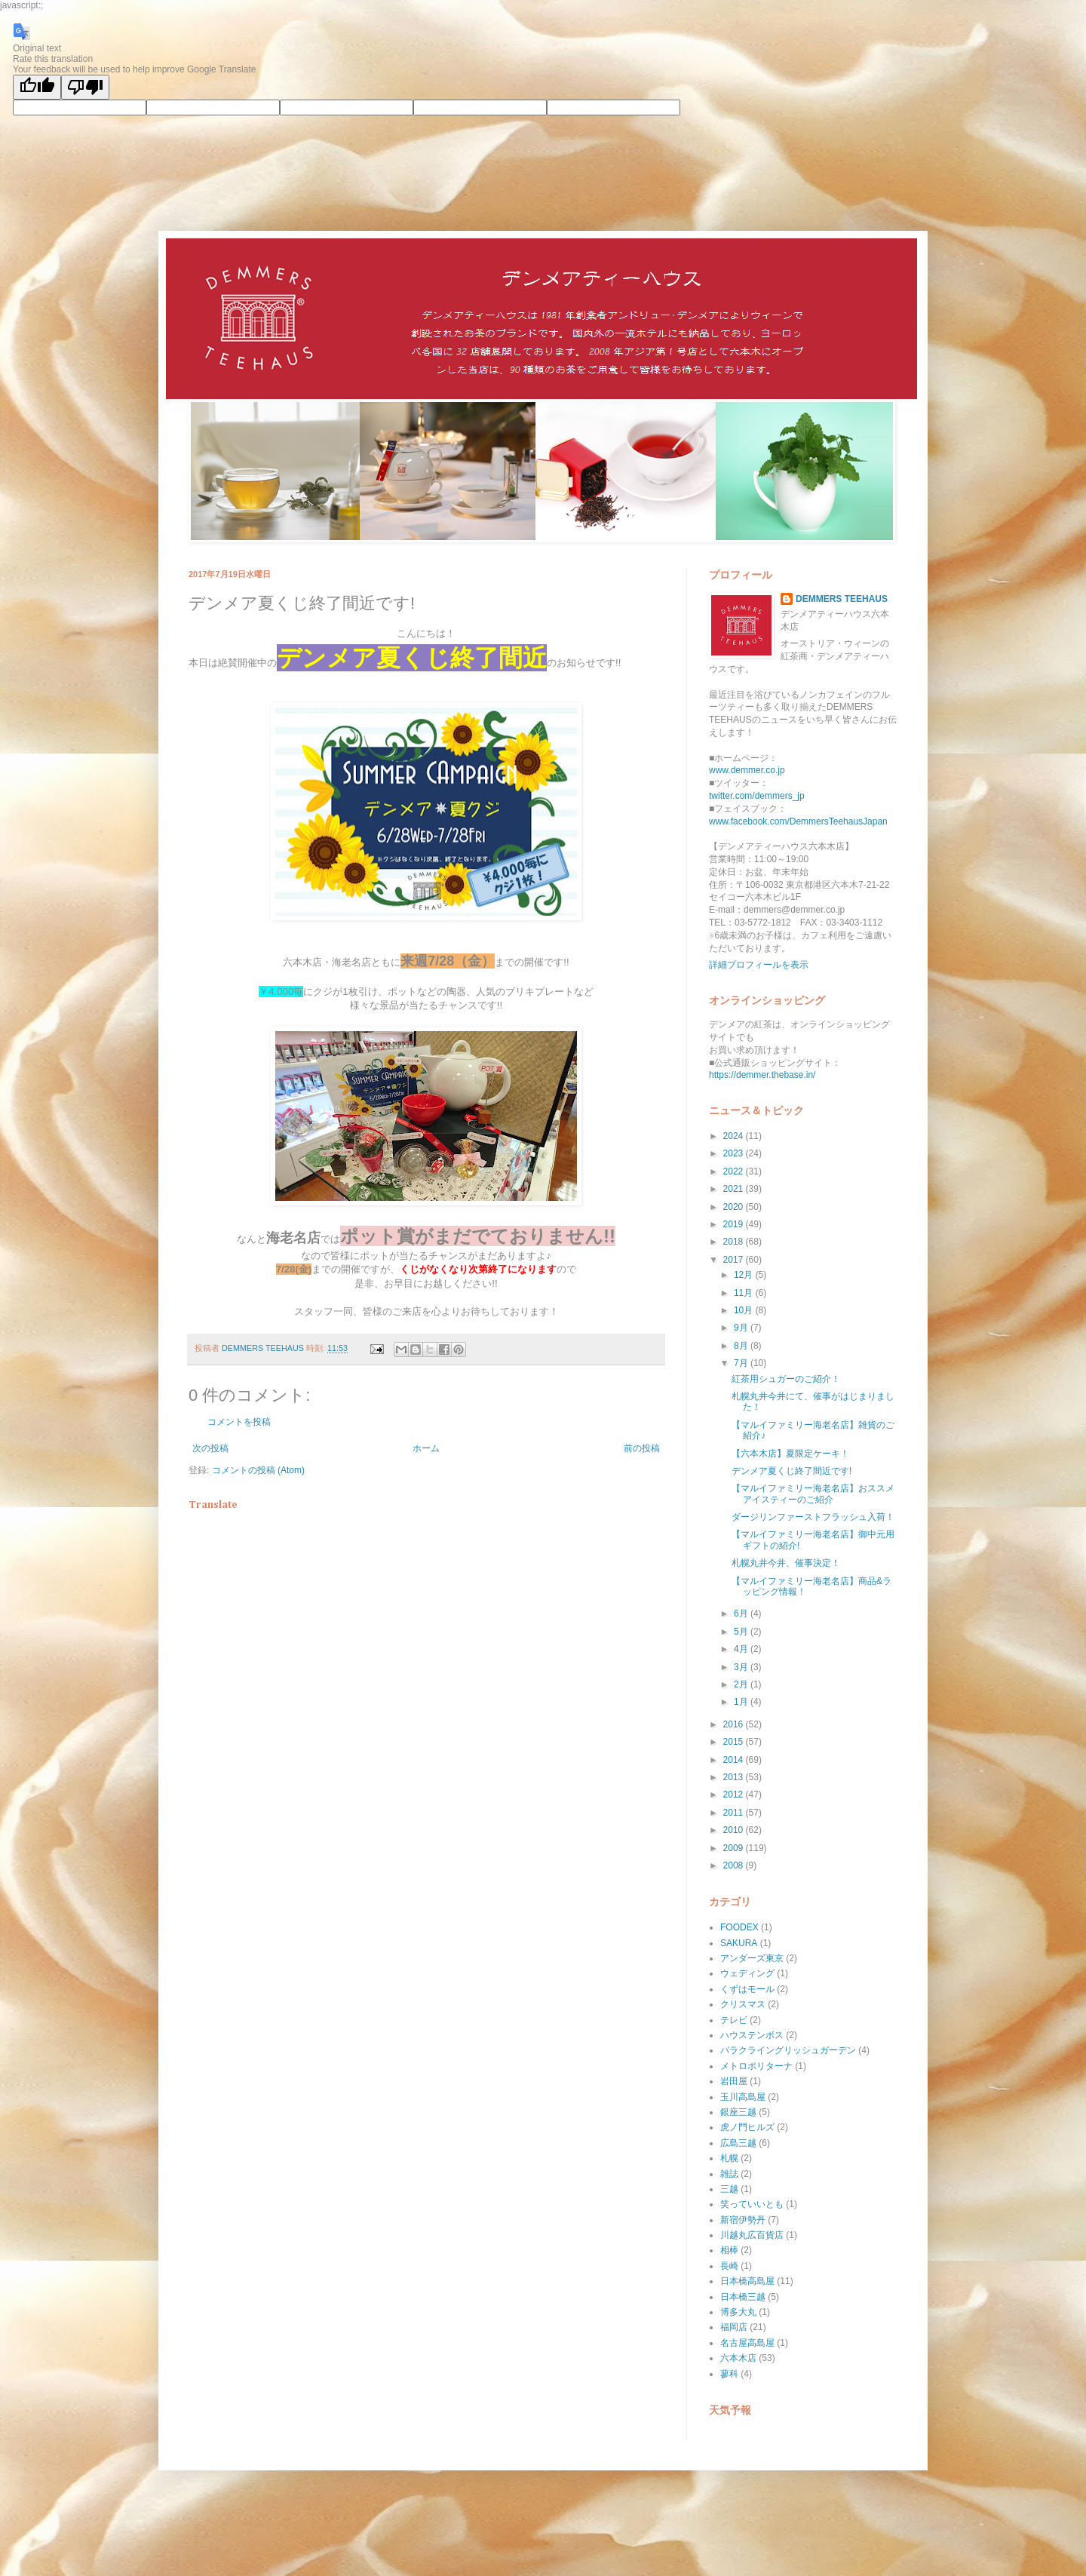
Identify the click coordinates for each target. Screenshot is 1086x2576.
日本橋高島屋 (747, 2281)
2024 (734, 1136)
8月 (742, 1345)
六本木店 (738, 2358)
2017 (734, 1259)
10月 (745, 1310)
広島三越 (738, 2143)
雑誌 (729, 2174)
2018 (734, 1241)
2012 (734, 1794)
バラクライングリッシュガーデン (788, 2050)
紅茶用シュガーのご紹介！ (786, 1379)
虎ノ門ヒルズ (747, 2127)
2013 (734, 1777)
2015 (734, 1741)
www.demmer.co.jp (747, 770)
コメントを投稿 (239, 1422)
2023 (734, 1153)
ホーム (426, 1448)
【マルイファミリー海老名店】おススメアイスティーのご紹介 (813, 1493)
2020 (734, 1207)
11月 (745, 1293)
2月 (742, 1684)
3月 (742, 1667)
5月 (742, 1631)
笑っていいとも (752, 2204)
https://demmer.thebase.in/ (762, 1075)
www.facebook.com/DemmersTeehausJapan (798, 821)
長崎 (729, 2266)
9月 (742, 1327)
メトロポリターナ (756, 2066)
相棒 (729, 2250)
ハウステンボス (752, 2035)
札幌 (729, 2158)
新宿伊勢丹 (742, 2220)
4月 (742, 1649)
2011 (734, 1812)
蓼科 (729, 2374)
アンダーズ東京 (752, 1958)
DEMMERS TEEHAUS (842, 599)
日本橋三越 (742, 2297)
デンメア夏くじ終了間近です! (791, 1471)
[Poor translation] (85, 87)
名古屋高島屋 (747, 2343)
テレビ (733, 2020)
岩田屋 (733, 2081)
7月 (742, 1363)
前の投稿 (642, 1448)
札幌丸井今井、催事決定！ (786, 1563)
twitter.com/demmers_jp (757, 796)
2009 (734, 1848)
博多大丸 (738, 2312)
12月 (745, 1275)
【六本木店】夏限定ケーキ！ (790, 1453)
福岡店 (733, 2327)
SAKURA (738, 1943)
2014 (734, 1760)
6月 (742, 1613)
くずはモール (747, 1989)
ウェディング (747, 1973)
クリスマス (742, 2004)
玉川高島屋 (742, 2097)
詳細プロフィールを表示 (758, 964)
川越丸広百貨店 (752, 2235)
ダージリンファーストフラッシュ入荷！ (813, 1517)
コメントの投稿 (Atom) (258, 1470)
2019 (734, 1224)
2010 (734, 1830)
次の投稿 (210, 1448)
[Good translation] (37, 87)
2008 (734, 1865)
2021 (734, 1189)
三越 (729, 2189)
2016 (734, 1724)
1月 (742, 1701)
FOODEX (739, 1927)
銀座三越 (738, 2112)
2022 (734, 1171)
